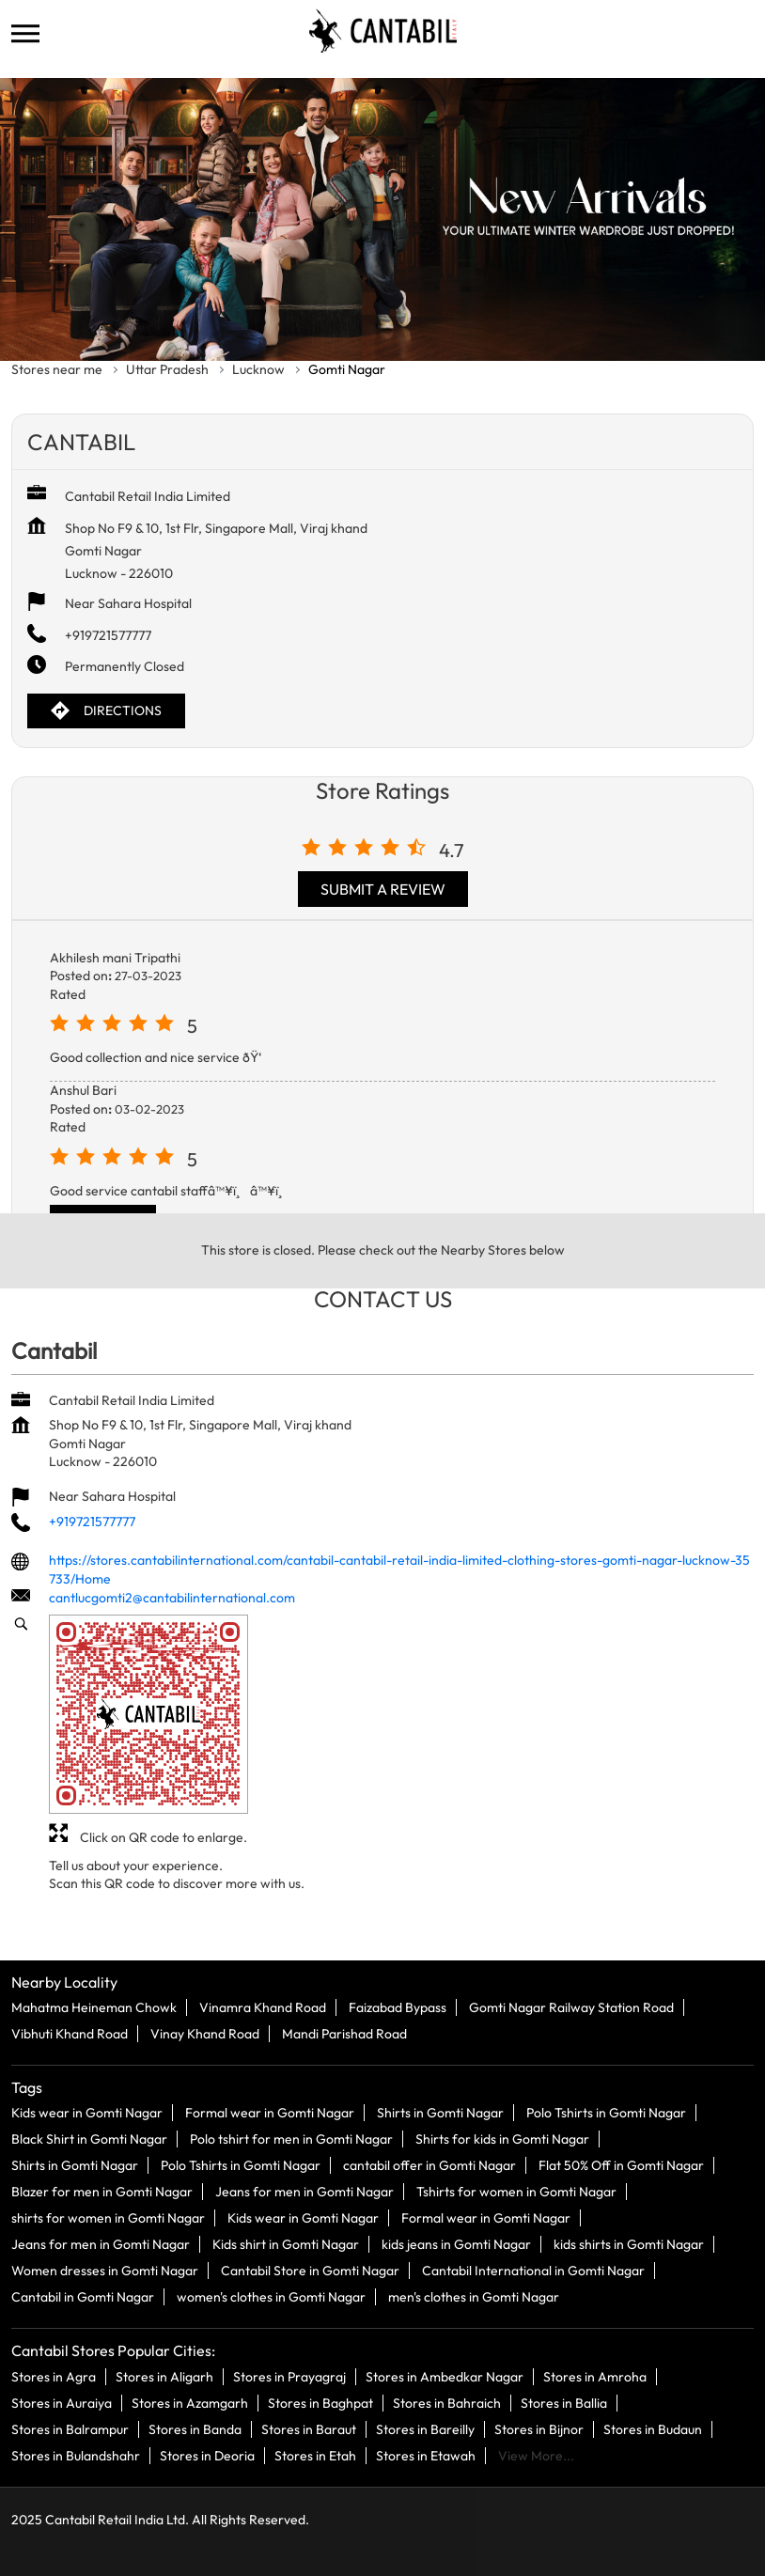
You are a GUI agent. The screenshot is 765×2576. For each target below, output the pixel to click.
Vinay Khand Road (204, 2033)
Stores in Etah (315, 2454)
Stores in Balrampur (70, 2428)
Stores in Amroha (595, 2375)
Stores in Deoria (207, 2454)
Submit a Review (382, 889)
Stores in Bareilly (425, 2428)
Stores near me (56, 369)
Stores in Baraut (308, 2428)
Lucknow (258, 369)
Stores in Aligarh (164, 2375)
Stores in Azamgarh (190, 2402)
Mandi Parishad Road (344, 2033)
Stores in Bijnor (539, 2428)
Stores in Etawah (426, 2454)
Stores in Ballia (564, 2402)
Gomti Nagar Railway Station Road (571, 2007)
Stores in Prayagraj (289, 2375)
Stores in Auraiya (61, 2402)
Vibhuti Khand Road (69, 2033)
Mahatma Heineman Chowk (94, 2007)
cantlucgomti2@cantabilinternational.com (172, 1597)
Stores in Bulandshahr (75, 2454)
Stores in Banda (195, 2428)
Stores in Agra (53, 2375)
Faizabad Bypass (397, 2007)
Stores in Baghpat (320, 2402)
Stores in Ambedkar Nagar (444, 2375)
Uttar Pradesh (167, 369)
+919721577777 (108, 635)
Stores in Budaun (652, 2428)
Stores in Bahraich (447, 2402)
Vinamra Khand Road (262, 2007)
